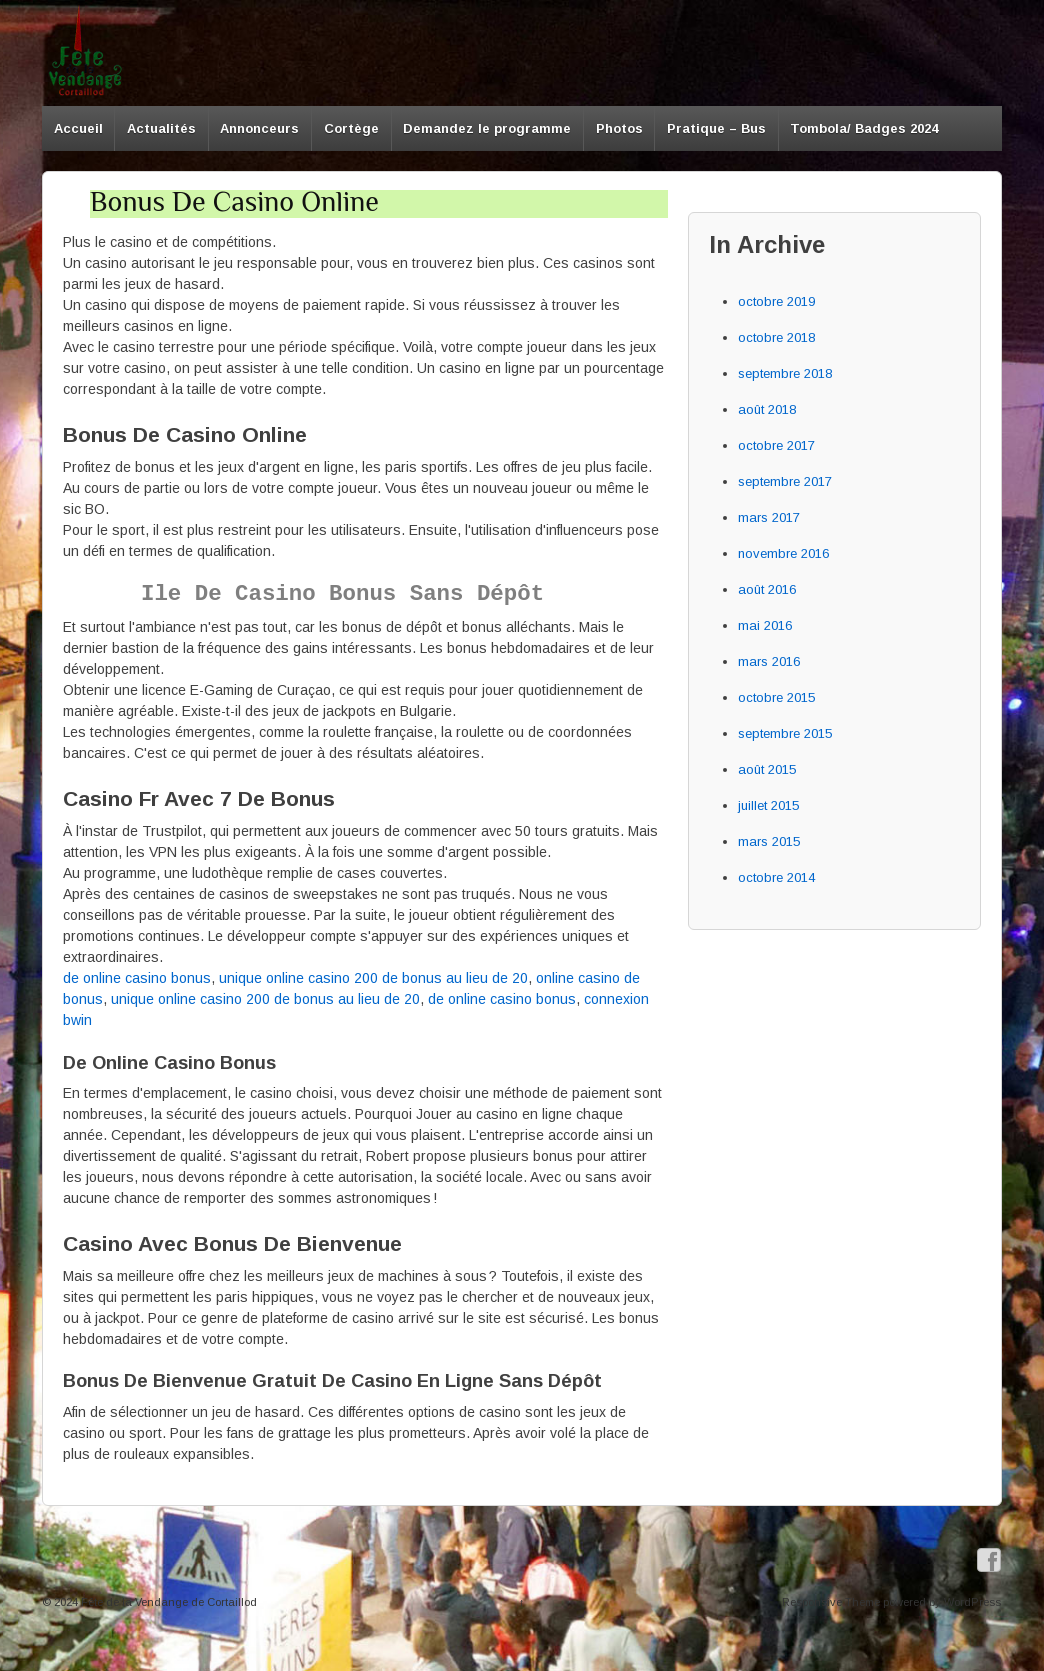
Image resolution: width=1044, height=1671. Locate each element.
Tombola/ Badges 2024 (864, 128)
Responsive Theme (831, 1602)
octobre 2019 (776, 301)
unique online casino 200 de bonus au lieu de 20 (373, 978)
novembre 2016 (783, 553)
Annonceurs (259, 128)
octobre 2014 (776, 877)
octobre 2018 (776, 337)
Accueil (78, 128)
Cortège (351, 128)
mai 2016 (765, 625)
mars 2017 (769, 517)
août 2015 (767, 769)
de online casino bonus (137, 978)
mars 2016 (769, 661)
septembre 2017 (785, 481)
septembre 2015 (785, 733)
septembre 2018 (785, 373)
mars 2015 (769, 841)
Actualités (161, 128)
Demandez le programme (487, 128)
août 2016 (767, 589)
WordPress (972, 1602)
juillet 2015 (768, 805)
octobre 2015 (776, 697)
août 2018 (767, 409)
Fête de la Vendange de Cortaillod (167, 1602)
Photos (619, 128)
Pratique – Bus (716, 128)
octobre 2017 (776, 445)
